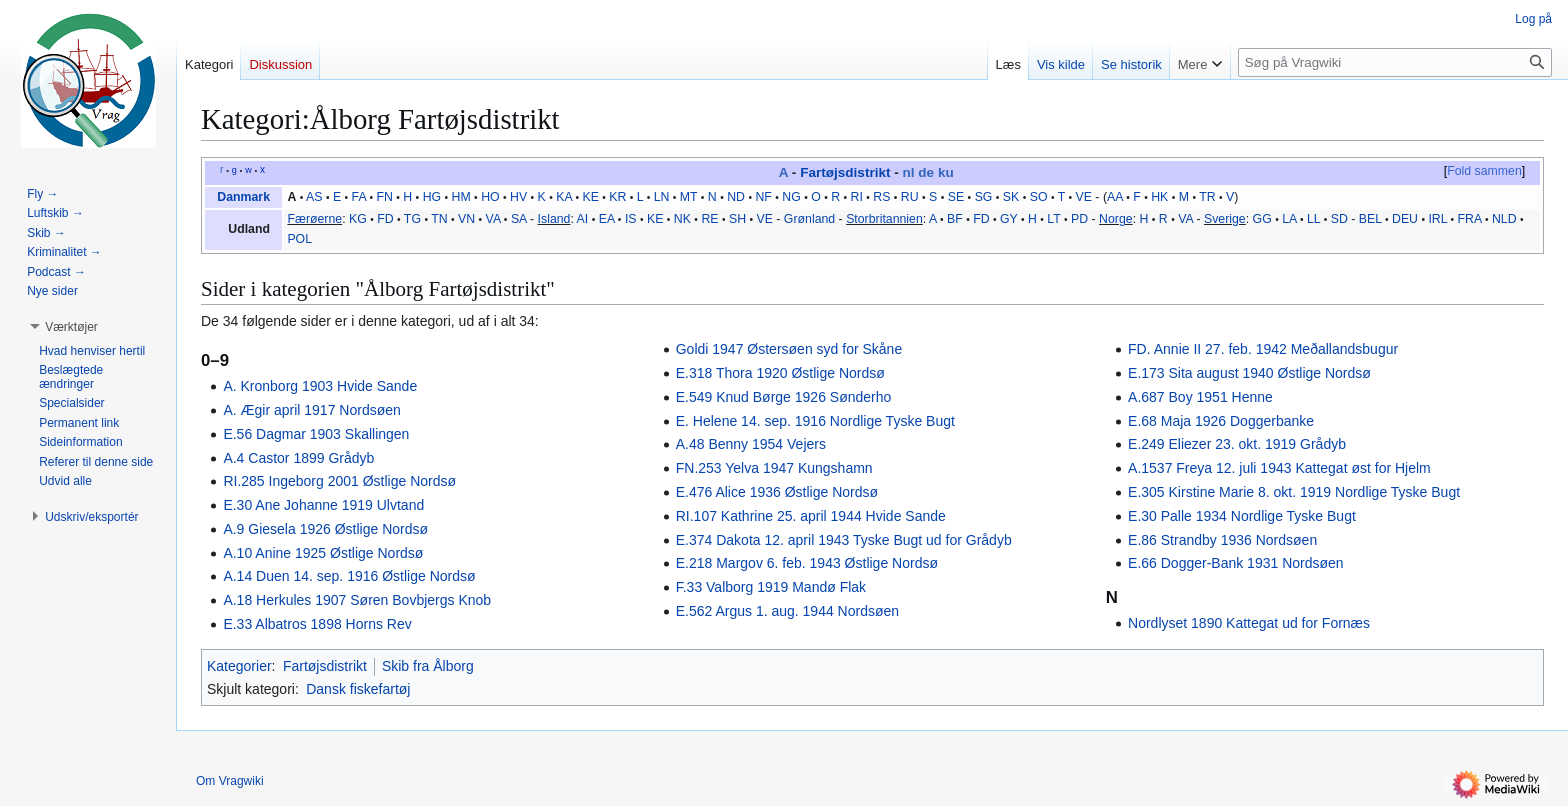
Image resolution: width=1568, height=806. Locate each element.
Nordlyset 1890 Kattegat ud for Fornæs (1249, 623)
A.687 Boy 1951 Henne (1200, 397)
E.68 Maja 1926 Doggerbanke (1221, 421)
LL (1313, 219)
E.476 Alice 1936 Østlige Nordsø (777, 492)
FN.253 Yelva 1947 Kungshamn (774, 468)
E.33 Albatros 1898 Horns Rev (317, 624)
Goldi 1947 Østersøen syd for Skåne (789, 349)
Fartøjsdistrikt (845, 172)
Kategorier (239, 666)
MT (689, 197)
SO (1039, 197)
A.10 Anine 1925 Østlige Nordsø (323, 553)
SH (737, 219)
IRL (1437, 219)
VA (493, 219)
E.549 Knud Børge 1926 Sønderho (784, 397)
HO (490, 197)
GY (1009, 219)
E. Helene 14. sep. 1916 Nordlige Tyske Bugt (815, 421)
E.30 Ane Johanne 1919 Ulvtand (323, 505)
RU (910, 197)
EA (607, 219)
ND (736, 197)
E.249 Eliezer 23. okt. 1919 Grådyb (1237, 444)
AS (314, 197)
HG (432, 197)
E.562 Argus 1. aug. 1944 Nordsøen (787, 611)
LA (1289, 219)
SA (519, 219)
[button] (71, 327)
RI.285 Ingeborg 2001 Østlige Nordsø (339, 481)
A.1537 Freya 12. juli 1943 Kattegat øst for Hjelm (1279, 468)
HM (461, 197)
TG (412, 219)
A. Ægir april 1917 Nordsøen (311, 410)
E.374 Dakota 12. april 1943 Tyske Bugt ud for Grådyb (844, 540)
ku (946, 172)
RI (857, 197)
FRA (1470, 219)
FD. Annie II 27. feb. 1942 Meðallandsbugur (1263, 349)
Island (554, 219)
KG (358, 219)
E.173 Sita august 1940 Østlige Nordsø (1249, 373)
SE (956, 197)
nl (909, 172)
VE (1084, 197)
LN (662, 197)
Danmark (243, 197)
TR (1207, 197)
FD (385, 219)
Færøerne (314, 219)
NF (763, 197)
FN (384, 197)
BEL (1370, 219)
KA (564, 197)
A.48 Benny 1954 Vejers (751, 444)
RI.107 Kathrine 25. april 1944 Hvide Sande (811, 516)
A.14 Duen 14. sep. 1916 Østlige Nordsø (349, 576)
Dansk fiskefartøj (358, 689)
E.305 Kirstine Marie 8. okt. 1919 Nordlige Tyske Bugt (1294, 492)
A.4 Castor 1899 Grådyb (298, 458)
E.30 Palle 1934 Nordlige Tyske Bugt (1242, 516)
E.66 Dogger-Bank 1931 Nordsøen (1236, 563)
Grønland (809, 219)
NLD (1504, 219)
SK (1011, 197)
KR (617, 197)
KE (590, 197)
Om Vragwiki (230, 781)
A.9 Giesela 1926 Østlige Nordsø (325, 529)
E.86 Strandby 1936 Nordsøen (1222, 540)
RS (881, 197)
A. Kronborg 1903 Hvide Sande (320, 386)
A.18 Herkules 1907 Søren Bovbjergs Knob (357, 600)
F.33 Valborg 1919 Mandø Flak (771, 587)
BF (955, 219)
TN (439, 219)
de (926, 172)
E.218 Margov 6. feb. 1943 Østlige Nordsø (807, 563)
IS (631, 219)
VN (466, 219)
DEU (1405, 219)
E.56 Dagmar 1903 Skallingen (316, 434)
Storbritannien (884, 219)
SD (1339, 219)
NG (791, 197)
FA (359, 197)
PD (1079, 219)
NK (682, 219)
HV (518, 197)
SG (984, 197)
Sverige (1225, 219)
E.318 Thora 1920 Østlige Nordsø (780, 373)
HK (1159, 197)
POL (299, 239)
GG (1262, 219)
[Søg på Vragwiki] (1395, 62)
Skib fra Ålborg (428, 666)
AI (583, 219)
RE (709, 219)
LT (1053, 219)
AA (1115, 197)
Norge (1116, 219)
